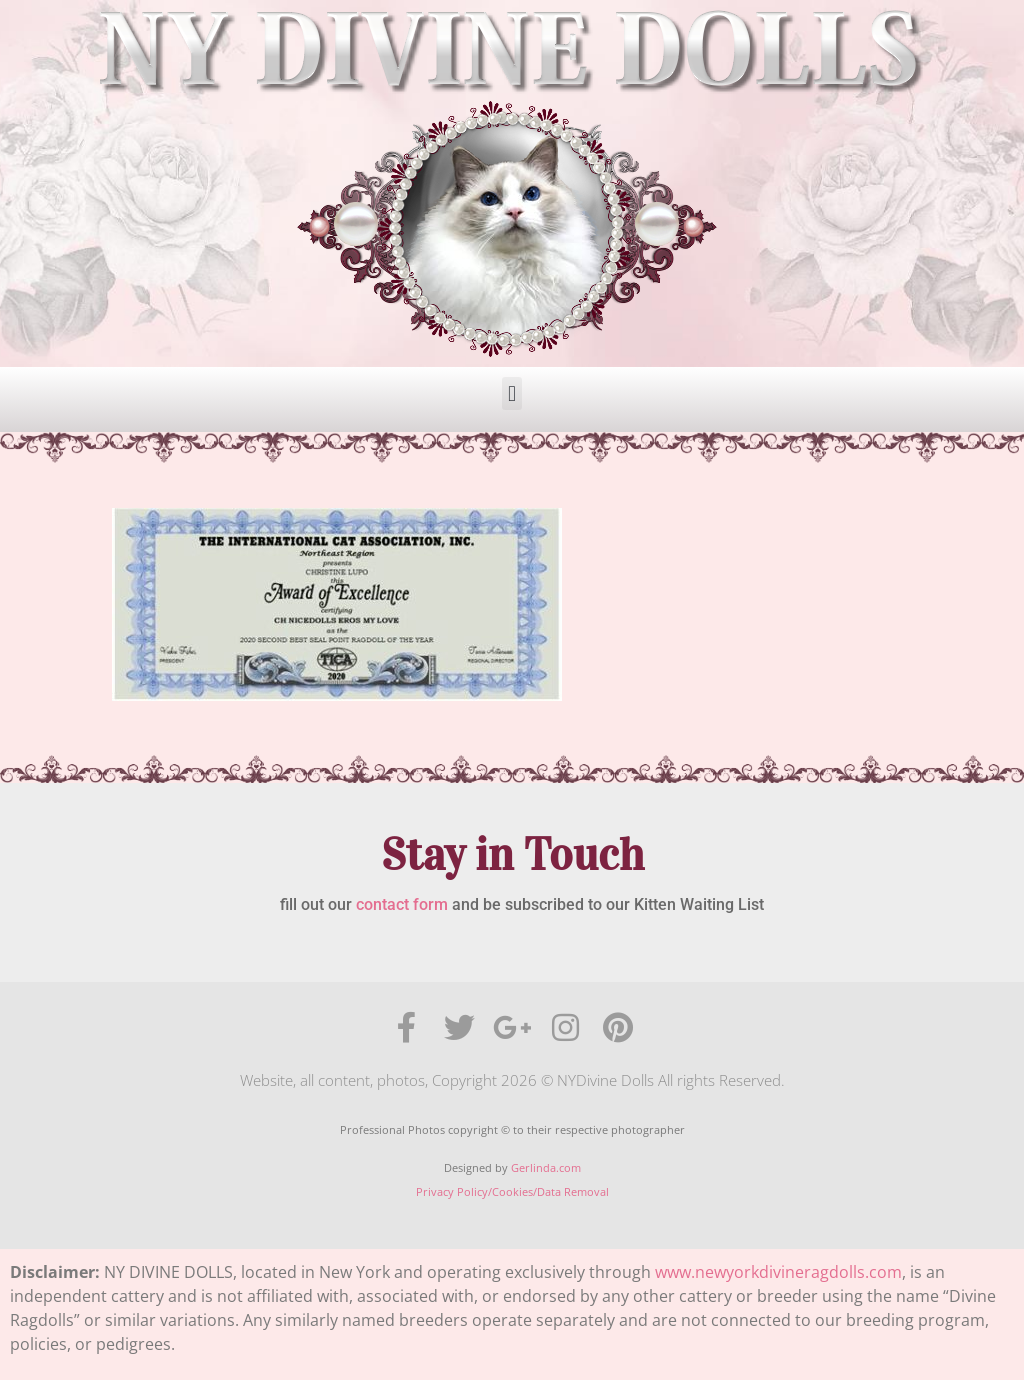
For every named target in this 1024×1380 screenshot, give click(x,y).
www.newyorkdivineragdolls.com (778, 1272)
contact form (402, 904)
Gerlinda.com (546, 1167)
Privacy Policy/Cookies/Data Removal (512, 1191)
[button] (511, 393)
